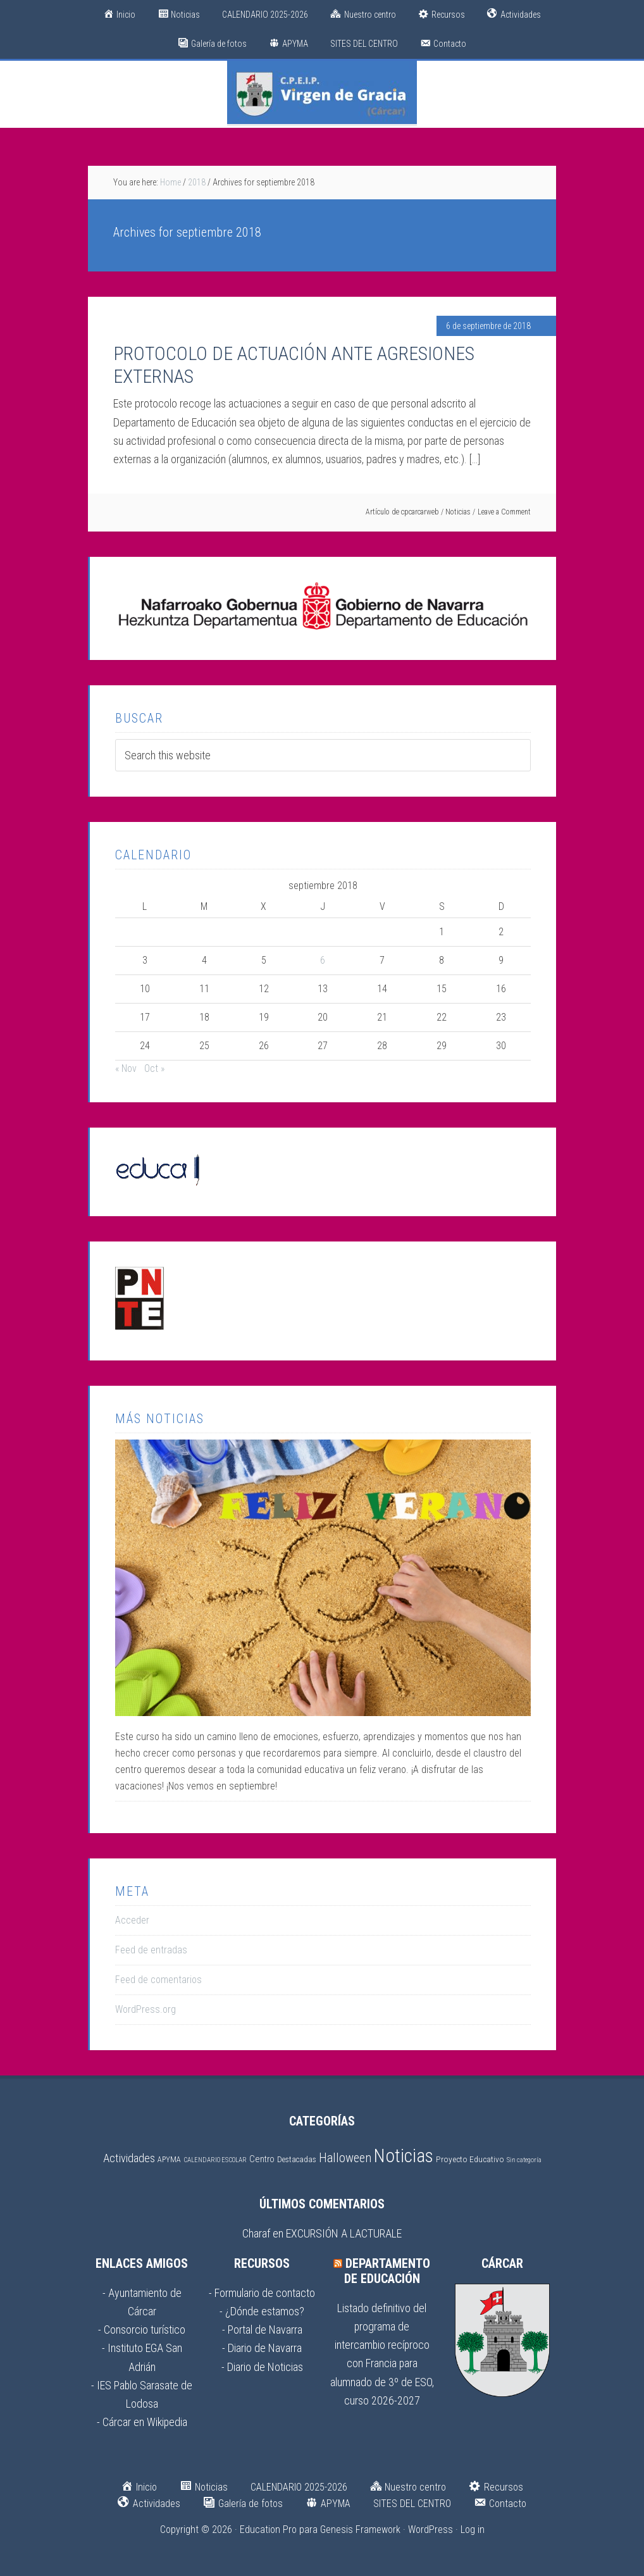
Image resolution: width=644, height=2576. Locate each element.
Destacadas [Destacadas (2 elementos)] (296, 2159)
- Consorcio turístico (141, 2329)
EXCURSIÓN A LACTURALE (344, 2233)
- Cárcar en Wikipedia (142, 2422)
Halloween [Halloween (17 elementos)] (345, 2157)
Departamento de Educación (387, 2271)
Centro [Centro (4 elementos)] (262, 2159)
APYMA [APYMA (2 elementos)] (169, 2159)
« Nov (126, 1068)
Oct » (154, 1068)
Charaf (256, 2233)
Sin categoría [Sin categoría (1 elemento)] (524, 2160)
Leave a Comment (504, 511)
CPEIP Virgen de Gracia (322, 92)
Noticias (458, 511)
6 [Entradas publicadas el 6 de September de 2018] (322, 960)
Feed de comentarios (158, 1980)
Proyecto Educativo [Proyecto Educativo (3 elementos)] (470, 2159)
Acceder (132, 1920)
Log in (473, 2529)
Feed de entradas (151, 1950)
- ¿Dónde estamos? (262, 2311)
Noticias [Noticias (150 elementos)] (403, 2156)
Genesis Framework (360, 2529)
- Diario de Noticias (262, 2367)
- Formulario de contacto (262, 2292)
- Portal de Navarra (262, 2329)
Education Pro (268, 2529)
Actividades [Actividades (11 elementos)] (129, 2158)
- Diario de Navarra (262, 2348)
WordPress (430, 2529)
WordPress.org (145, 2009)
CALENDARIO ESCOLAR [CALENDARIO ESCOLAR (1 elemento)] (215, 2160)
